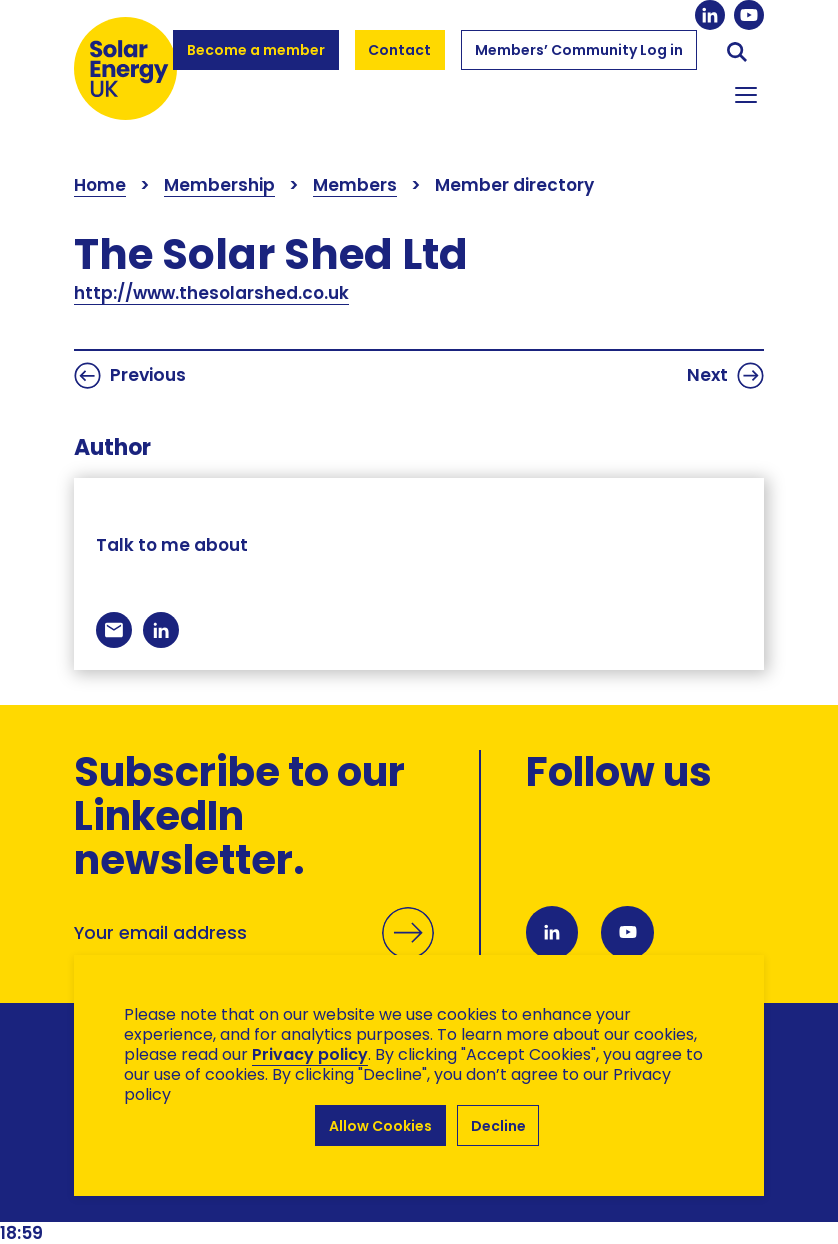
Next (725, 375)
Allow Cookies (380, 1126)
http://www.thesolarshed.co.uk (211, 293)
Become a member (255, 59)
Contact (400, 50)
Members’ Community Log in (579, 59)
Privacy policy (310, 1054)
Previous (130, 375)
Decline (498, 1126)
